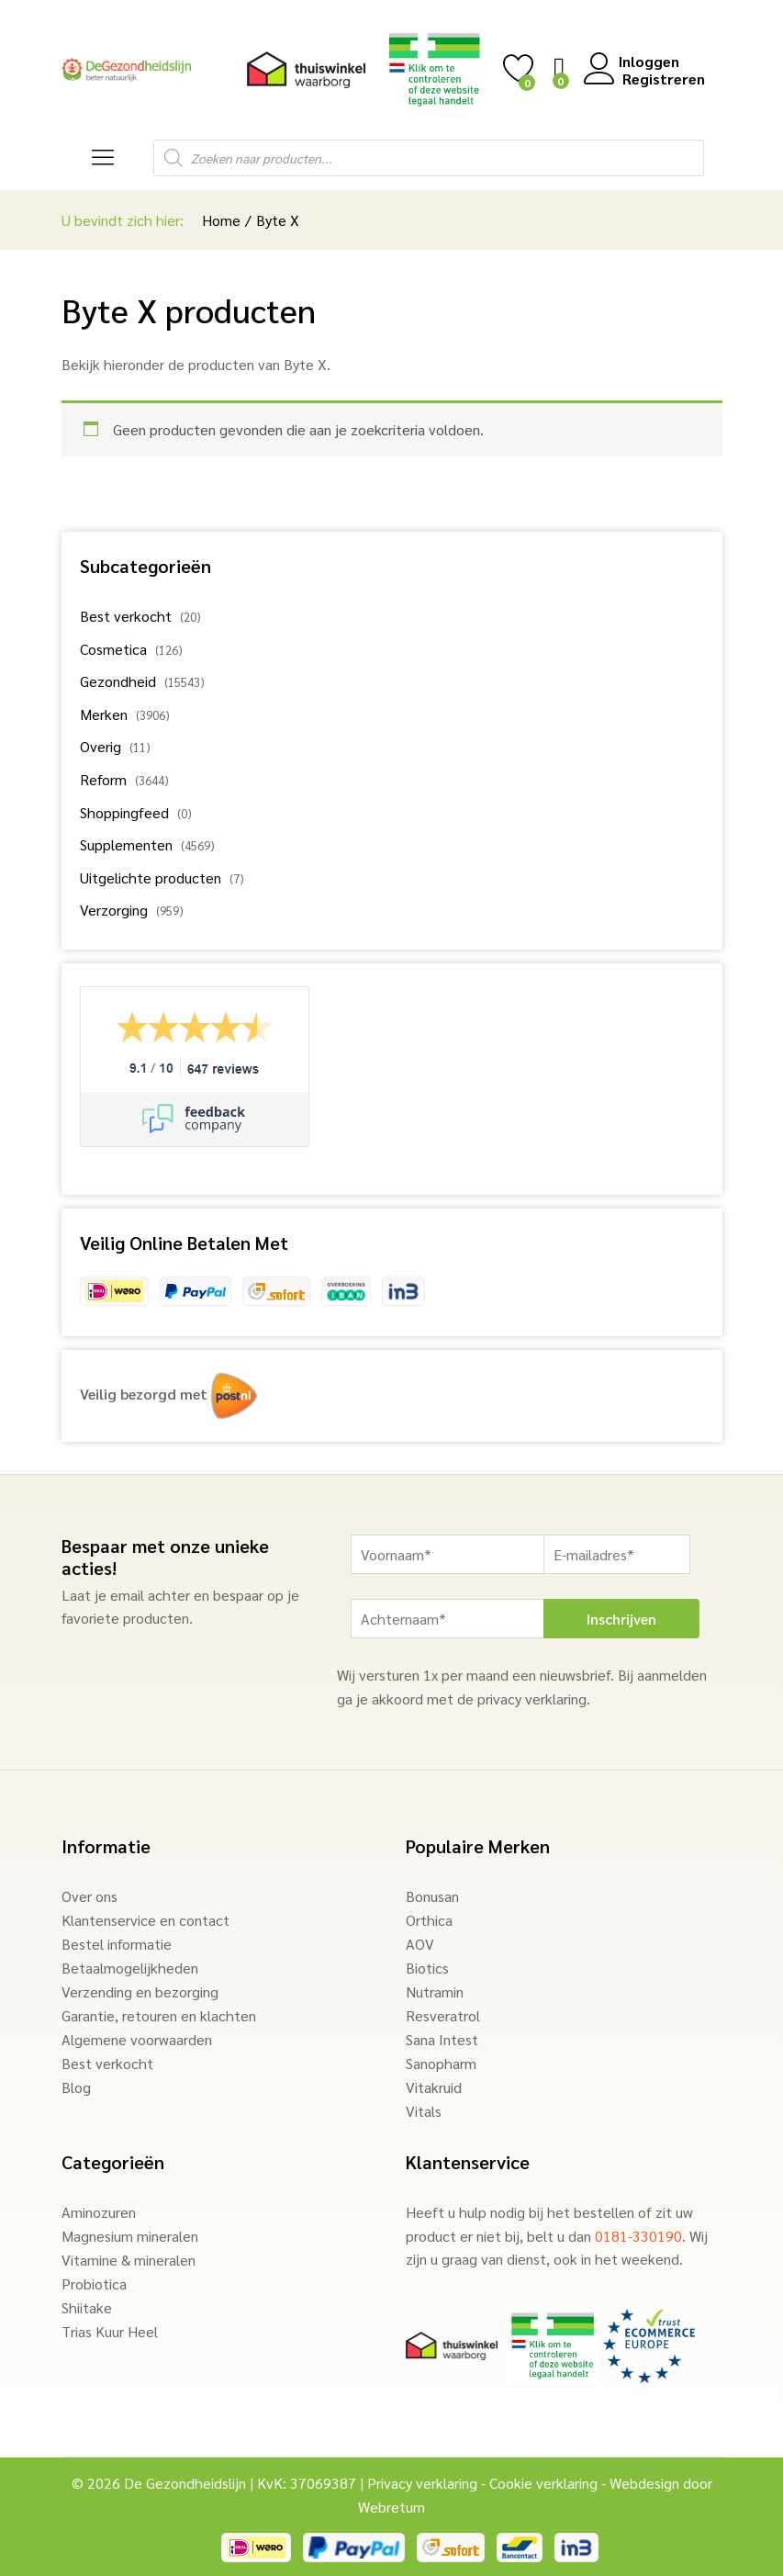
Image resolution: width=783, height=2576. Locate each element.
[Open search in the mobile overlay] (428, 158)
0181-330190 (638, 2235)
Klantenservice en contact (145, 1919)
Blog (76, 2087)
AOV (420, 1943)
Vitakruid (434, 2087)
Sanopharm (441, 2063)
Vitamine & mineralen (129, 2259)
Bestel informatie (117, 1943)
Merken (104, 714)
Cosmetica (113, 648)
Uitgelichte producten (150, 877)
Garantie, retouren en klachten (159, 2015)
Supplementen (126, 844)
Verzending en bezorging (140, 1991)
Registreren (662, 78)
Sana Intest (442, 2039)
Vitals (424, 2110)
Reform (103, 779)
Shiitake (87, 2307)
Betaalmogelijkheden (130, 1967)
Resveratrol (443, 2015)
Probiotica (94, 2283)
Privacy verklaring (422, 2482)
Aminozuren (99, 2212)
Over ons (89, 1896)
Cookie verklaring (543, 2482)
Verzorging (114, 909)
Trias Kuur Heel (110, 2331)
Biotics (427, 1967)
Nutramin (435, 1991)
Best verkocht (126, 615)
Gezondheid (118, 681)
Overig (100, 746)
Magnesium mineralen (130, 2235)
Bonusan (432, 1896)
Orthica (429, 1919)
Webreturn (391, 2506)
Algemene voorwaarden (137, 2039)
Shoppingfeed (124, 812)
